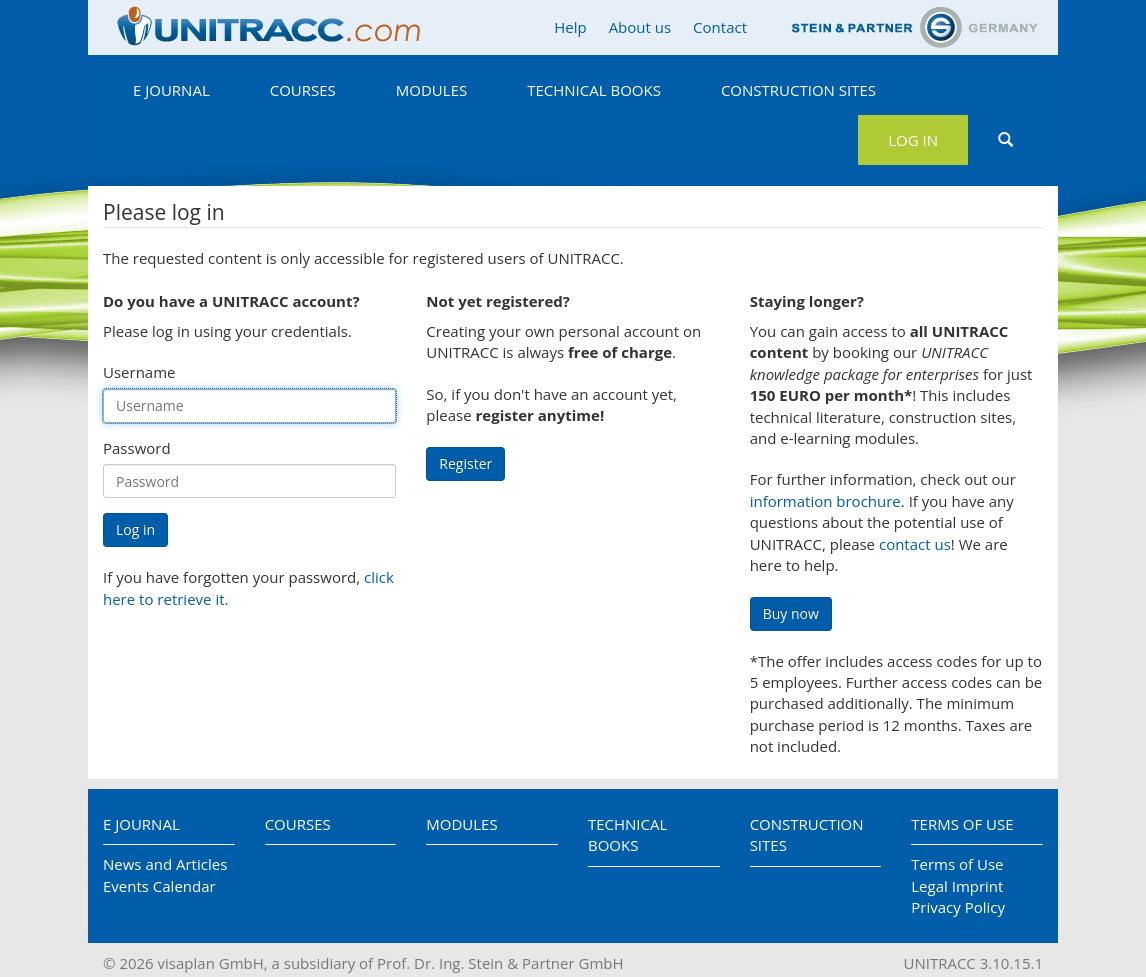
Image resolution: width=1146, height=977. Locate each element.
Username (139, 372)
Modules (431, 90)
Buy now (791, 613)
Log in (913, 140)
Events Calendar (159, 886)
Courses (303, 90)
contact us (915, 544)
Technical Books (594, 90)
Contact (720, 27)
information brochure (825, 501)
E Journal (171, 90)
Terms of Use (962, 824)
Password (137, 448)
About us (640, 27)
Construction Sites (798, 90)
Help (570, 27)
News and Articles (165, 864)
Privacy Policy (958, 907)
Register (465, 463)
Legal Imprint (957, 886)
